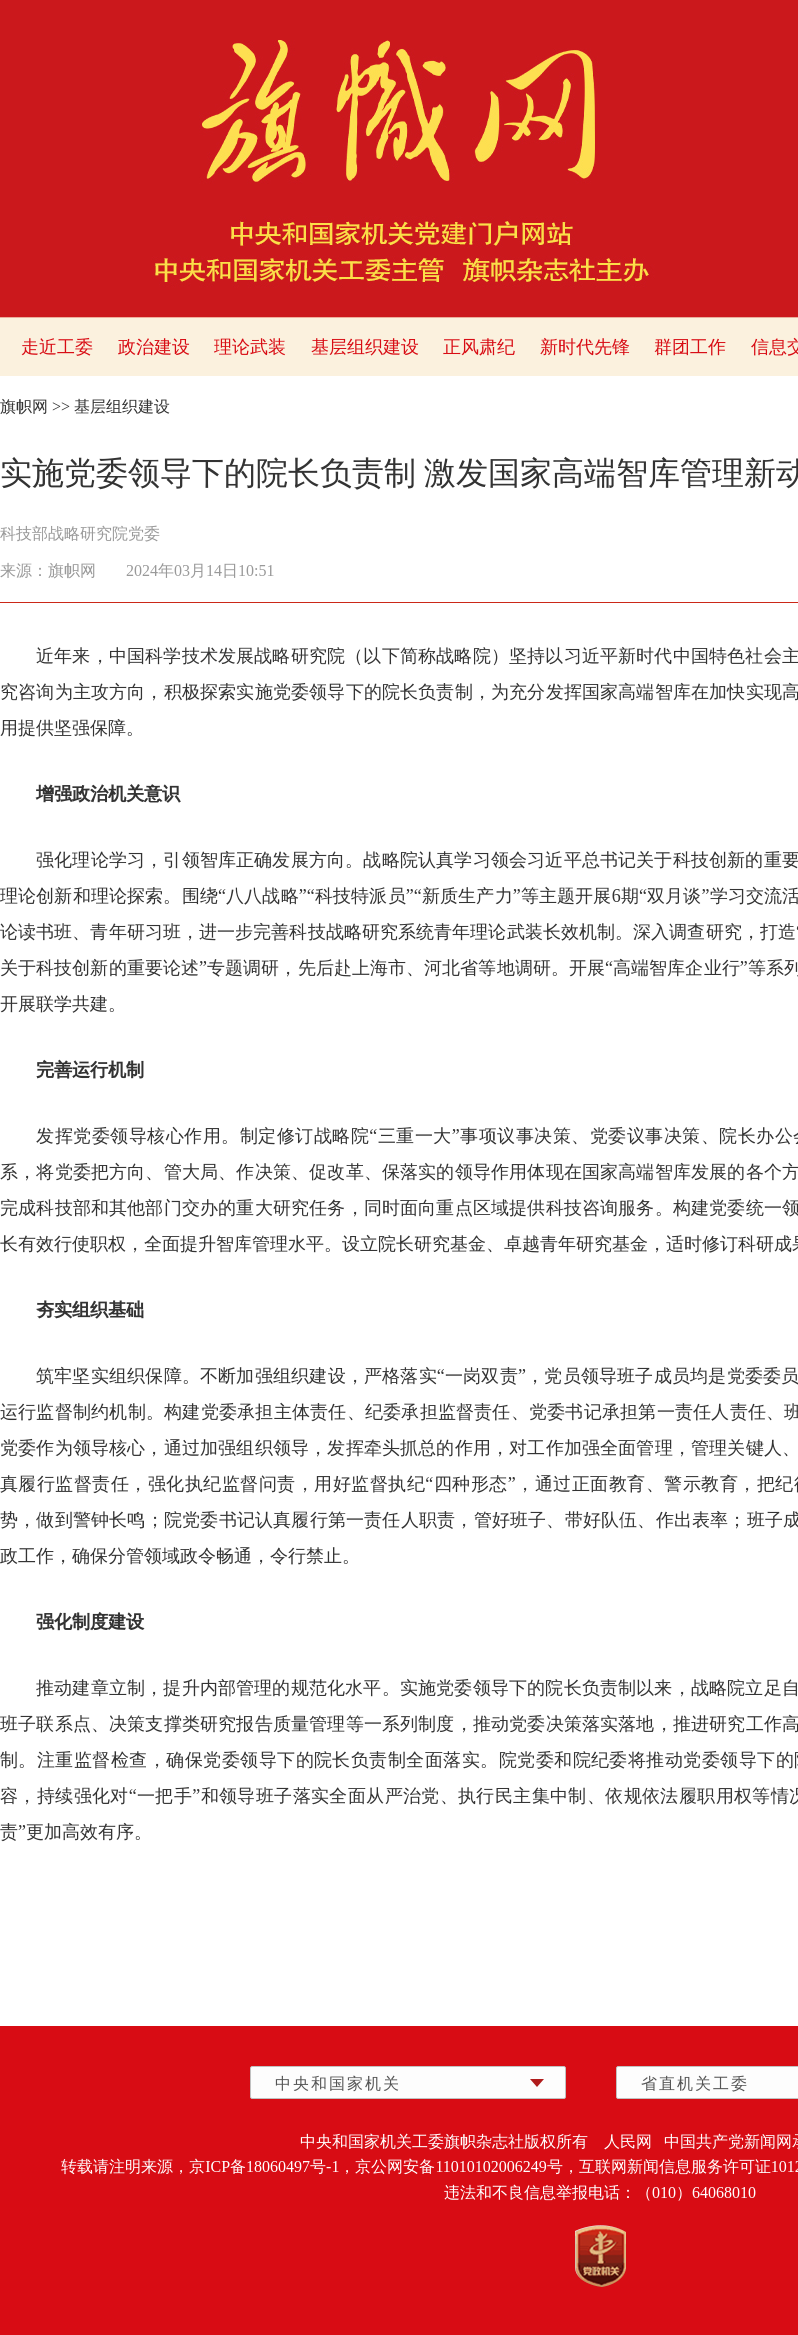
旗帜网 (24, 406)
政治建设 (154, 347)
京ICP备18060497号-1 (264, 2166)
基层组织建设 (365, 347)
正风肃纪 (479, 347)
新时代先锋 (585, 347)
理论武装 (250, 347)
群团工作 (690, 347)
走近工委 (57, 347)
